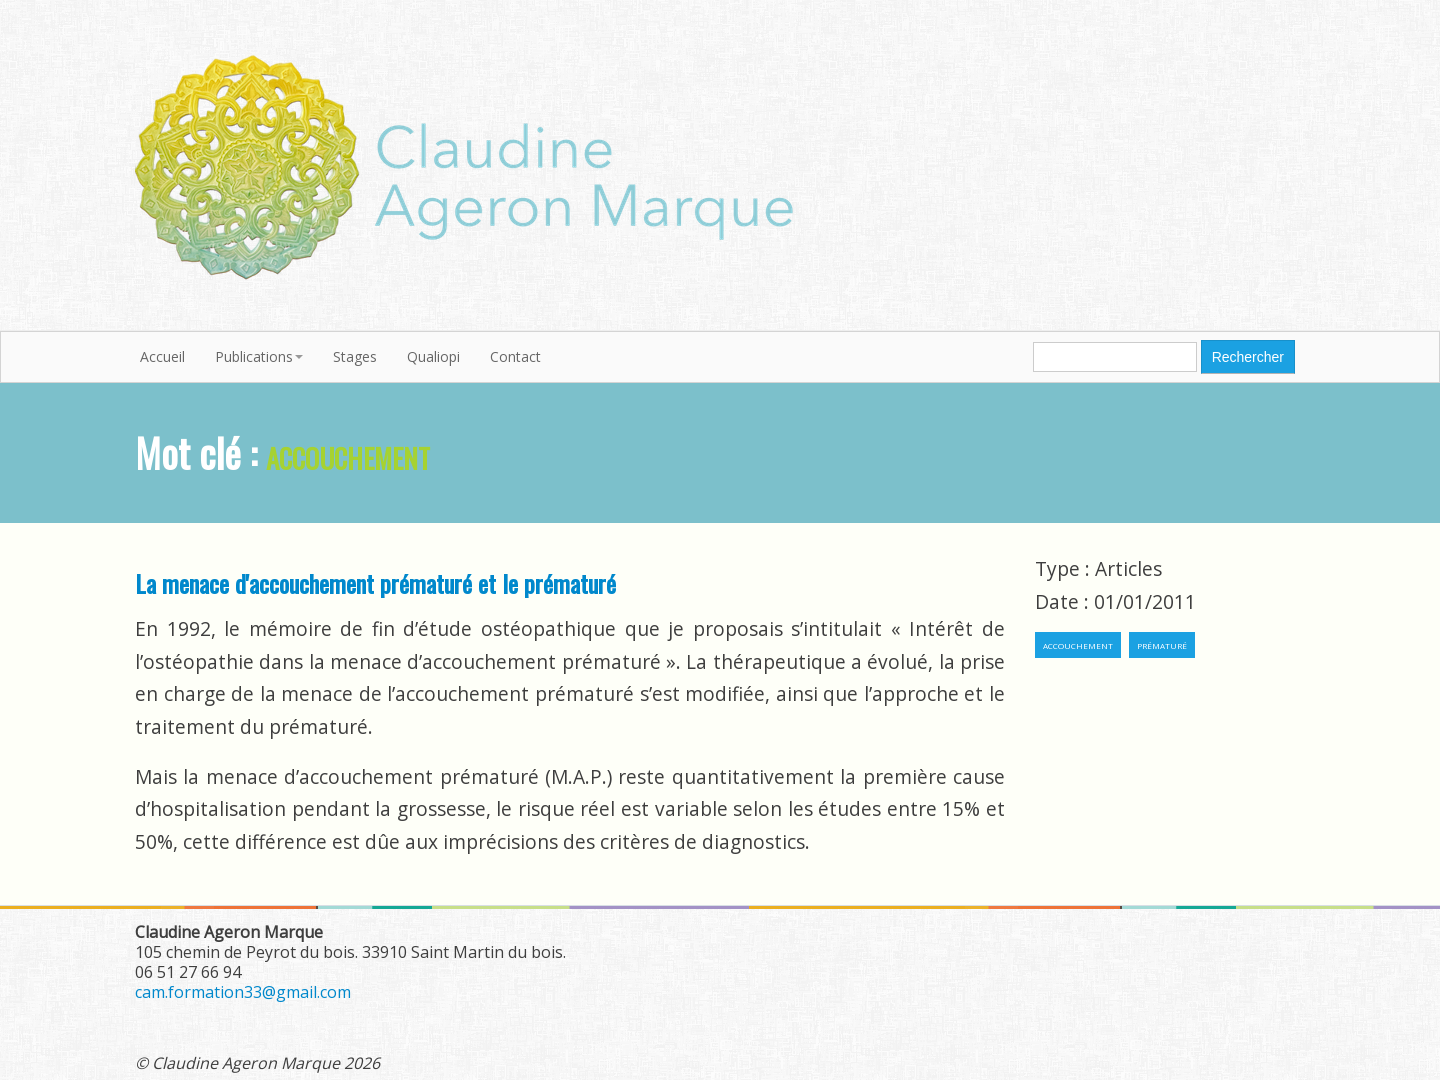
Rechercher (1248, 357)
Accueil (162, 356)
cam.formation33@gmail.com (243, 992)
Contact (515, 356)
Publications (259, 356)
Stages (355, 356)
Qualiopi (433, 356)
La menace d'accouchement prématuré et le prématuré (375, 583)
